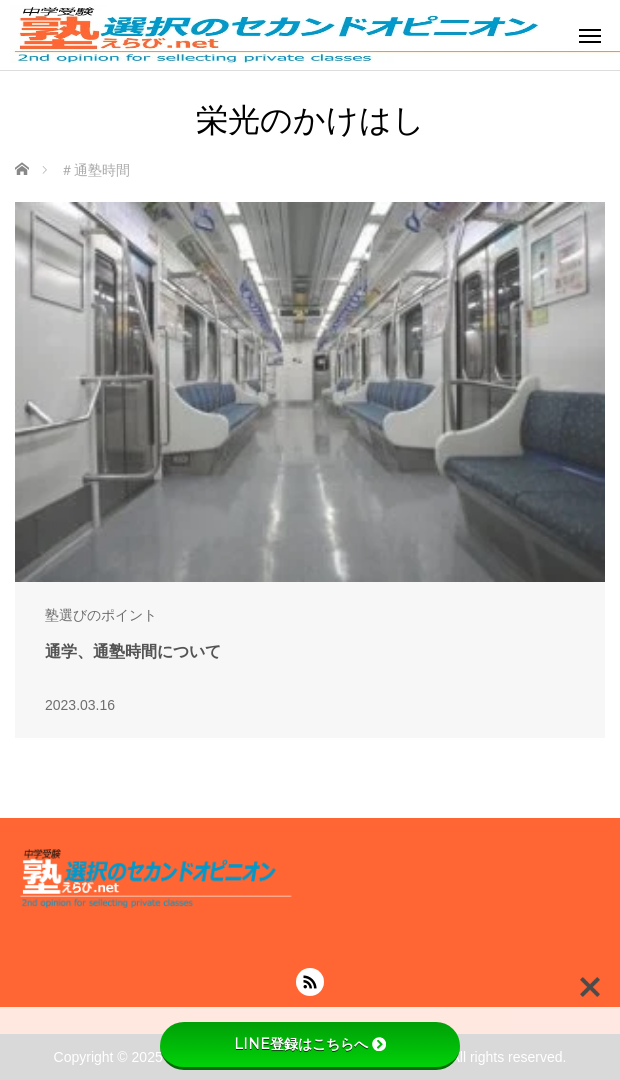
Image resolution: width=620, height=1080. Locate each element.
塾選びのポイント (101, 615)
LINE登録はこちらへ (310, 1044)
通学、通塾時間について (133, 651)
